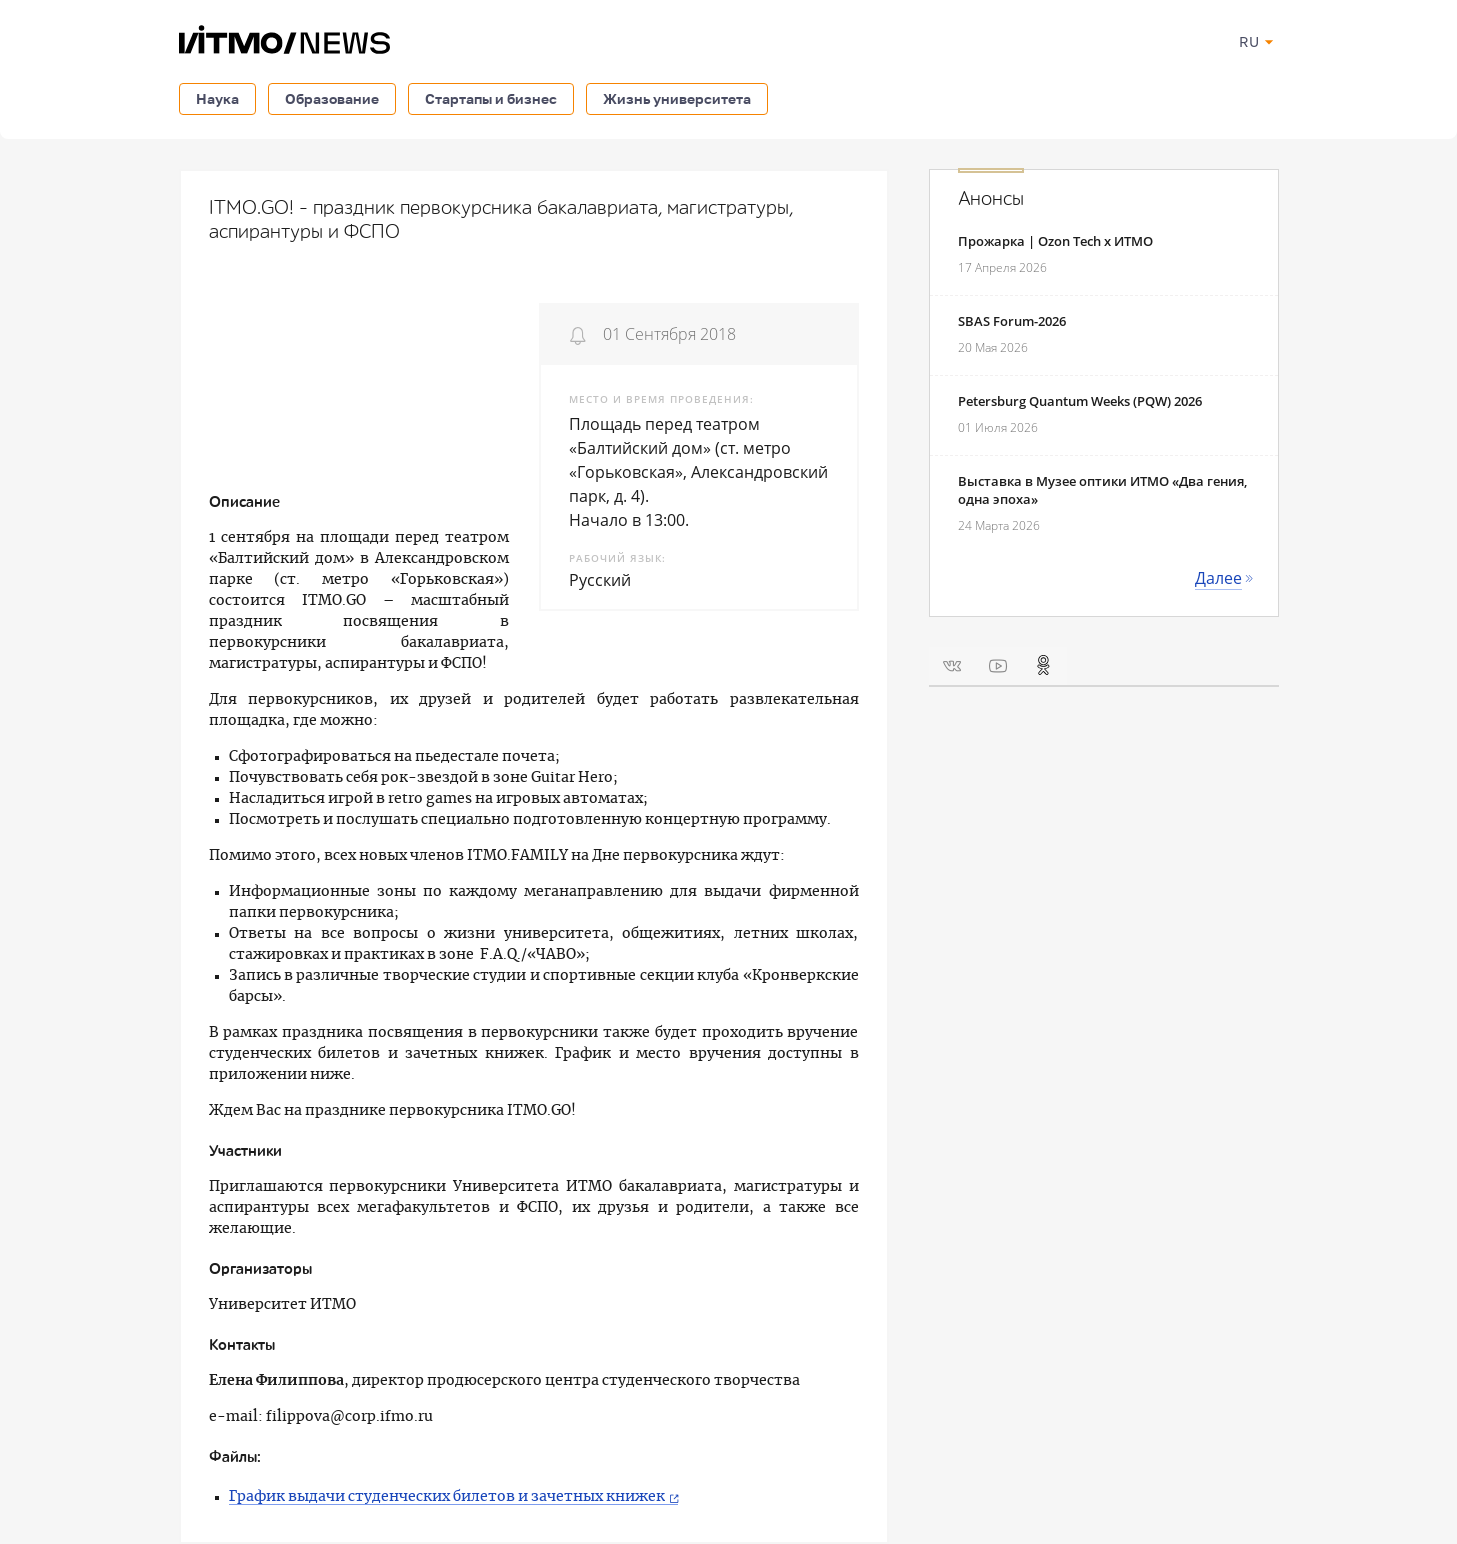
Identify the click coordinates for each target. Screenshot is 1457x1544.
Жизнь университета (677, 98)
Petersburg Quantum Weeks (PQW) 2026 (1080, 401)
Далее (1218, 578)
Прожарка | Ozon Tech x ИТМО (1055, 241)
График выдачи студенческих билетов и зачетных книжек (447, 1497)
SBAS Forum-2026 (1012, 321)
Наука (217, 98)
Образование (332, 98)
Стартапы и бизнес (491, 98)
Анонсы (991, 199)
